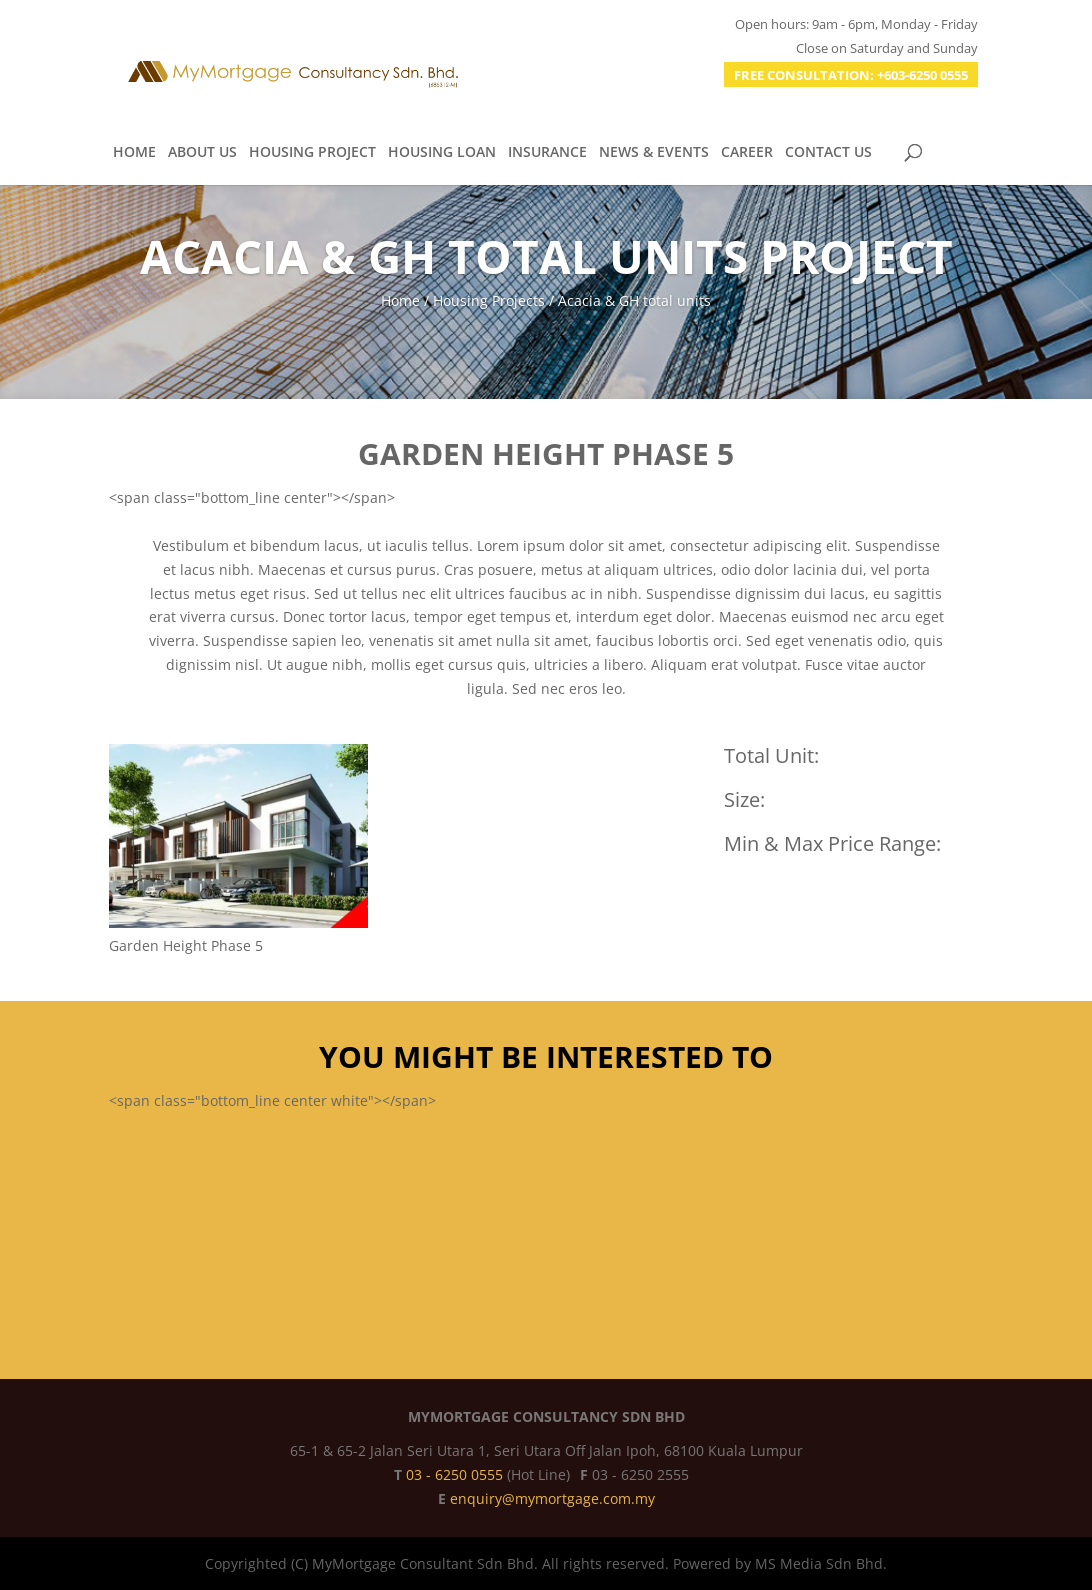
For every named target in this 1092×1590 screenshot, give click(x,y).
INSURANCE (547, 153)
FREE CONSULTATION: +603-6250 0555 (851, 75)
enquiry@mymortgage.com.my (552, 1498)
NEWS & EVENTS (654, 153)
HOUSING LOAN (442, 153)
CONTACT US (828, 153)
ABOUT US (202, 153)
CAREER (747, 153)
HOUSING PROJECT (312, 153)
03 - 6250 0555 (456, 1474)
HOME (134, 153)
